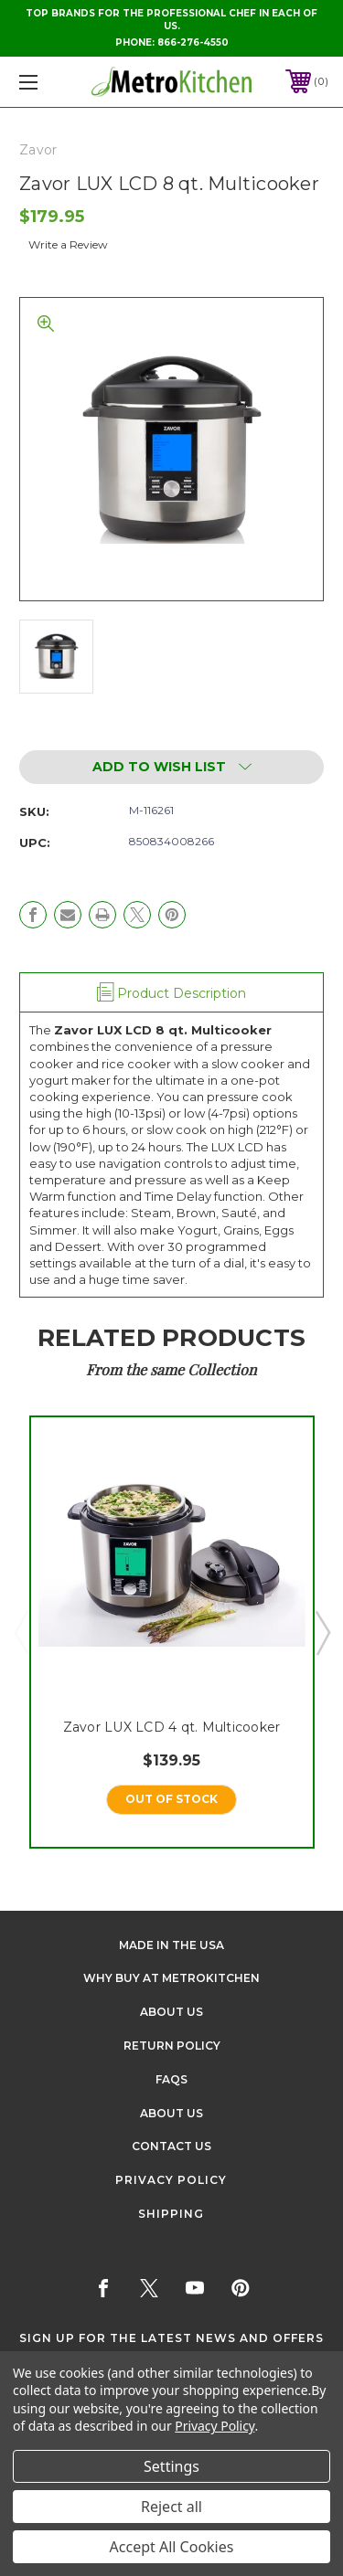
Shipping (171, 2214)
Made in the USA (171, 1945)
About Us (171, 2012)
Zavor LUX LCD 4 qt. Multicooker (172, 1727)
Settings (171, 2466)
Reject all (171, 2506)
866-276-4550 (193, 42)
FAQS (171, 2079)
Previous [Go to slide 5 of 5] (21, 1632)
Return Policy (171, 2045)
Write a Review (68, 244)
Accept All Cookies (172, 2547)
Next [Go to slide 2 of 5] (322, 1632)
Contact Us (171, 2146)
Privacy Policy (171, 2180)
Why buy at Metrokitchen (171, 1978)
